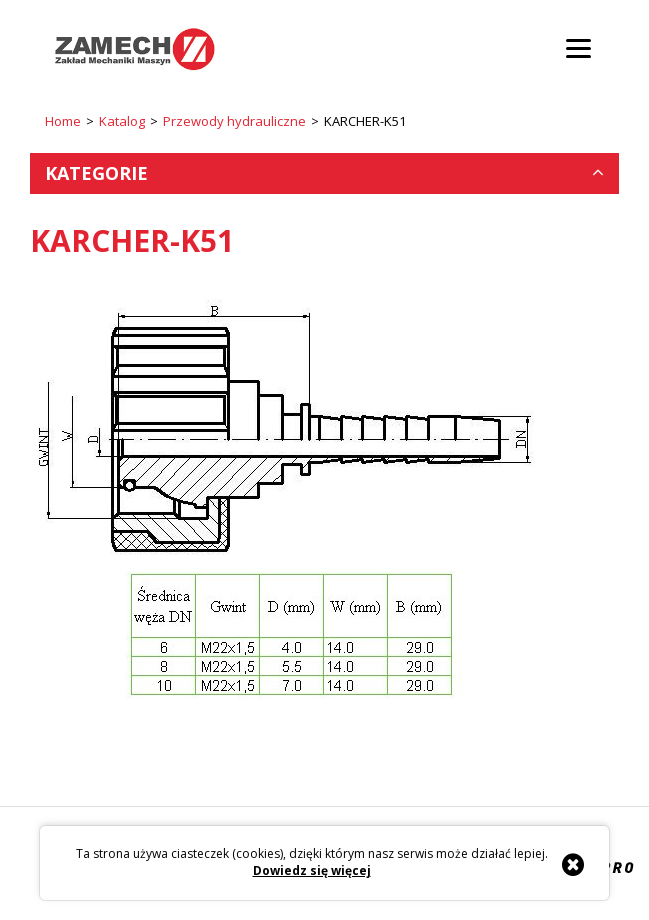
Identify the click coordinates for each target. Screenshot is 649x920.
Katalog (122, 121)
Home (63, 121)
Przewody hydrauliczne (234, 121)
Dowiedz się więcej (312, 871)
